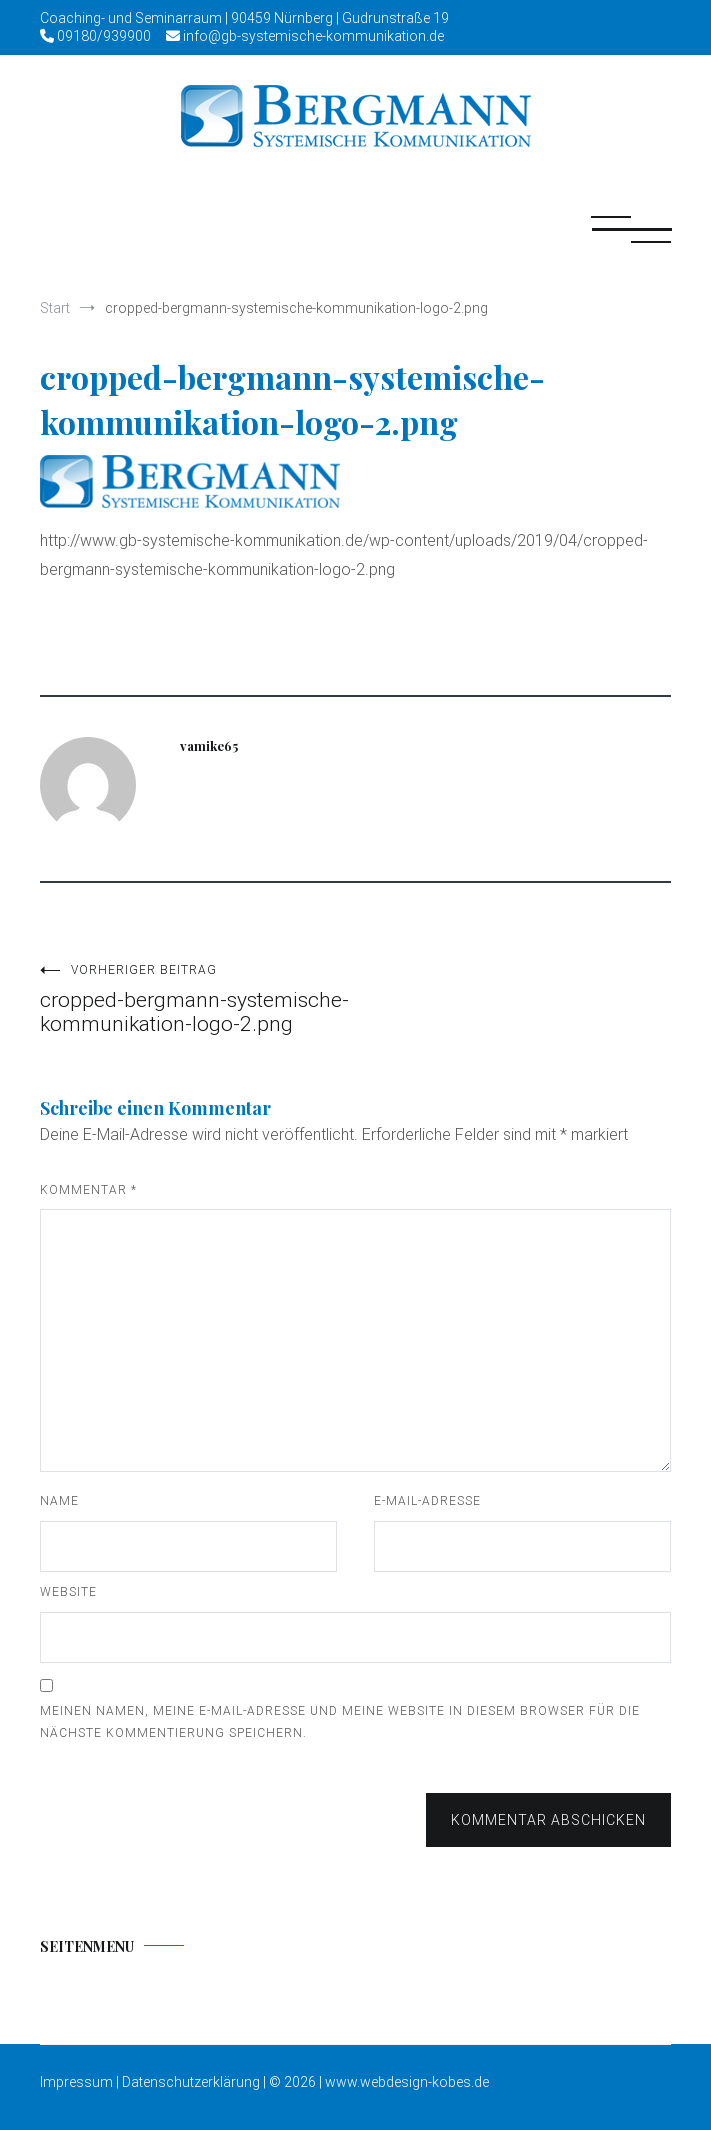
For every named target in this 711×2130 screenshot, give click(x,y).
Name (59, 1501)
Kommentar (88, 1190)
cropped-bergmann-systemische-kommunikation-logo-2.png (198, 999)
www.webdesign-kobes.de (407, 2082)
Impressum (78, 2082)
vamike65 (209, 745)
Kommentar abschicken (548, 1820)
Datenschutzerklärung (191, 2082)
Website (68, 1592)
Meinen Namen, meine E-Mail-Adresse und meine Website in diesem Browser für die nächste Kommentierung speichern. (340, 1722)
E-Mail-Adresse (427, 1501)
